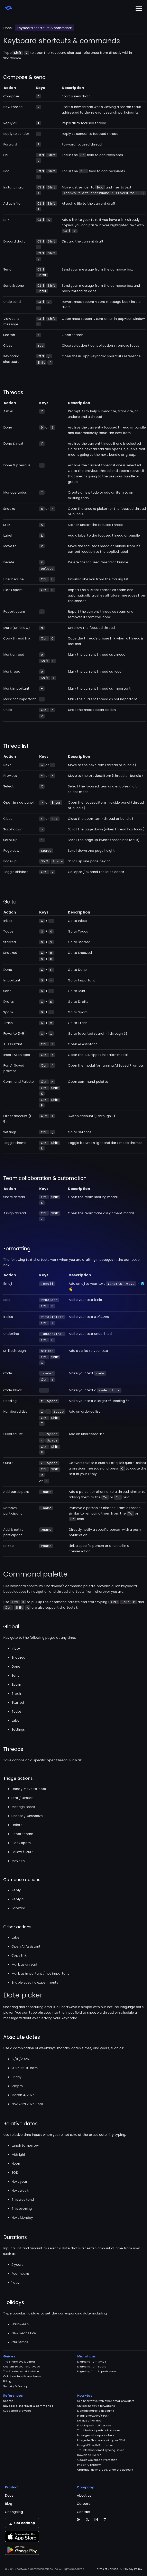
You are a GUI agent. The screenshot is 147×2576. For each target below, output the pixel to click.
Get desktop (22, 2523)
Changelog (14, 2511)
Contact (84, 2511)
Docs (7, 28)
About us (84, 2495)
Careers (83, 2503)
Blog (8, 2503)
